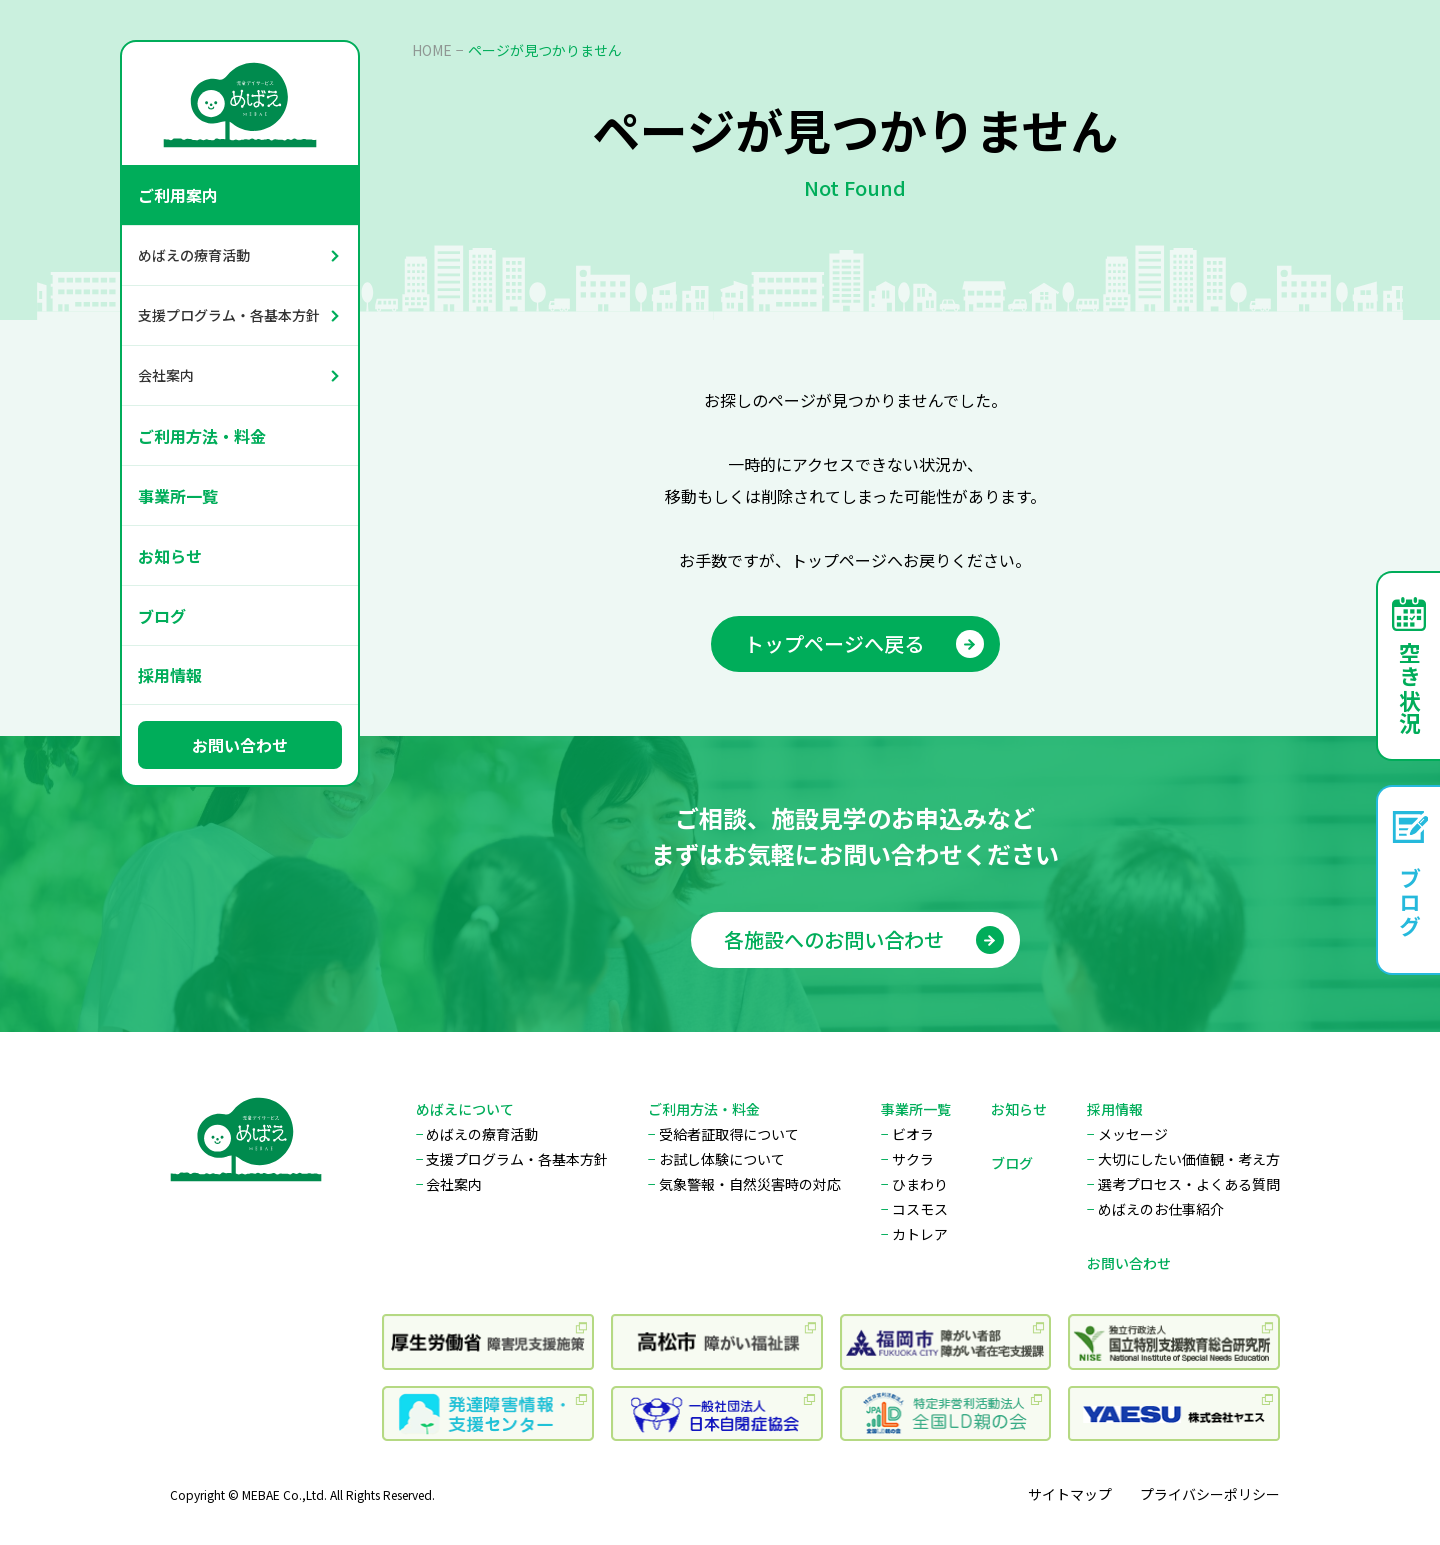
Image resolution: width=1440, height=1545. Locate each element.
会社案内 (166, 375)
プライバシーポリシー (1210, 1494)
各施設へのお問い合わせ (864, 945)
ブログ (162, 616)
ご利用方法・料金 (202, 436)
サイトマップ (1070, 1494)
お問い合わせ (240, 745)
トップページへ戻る (864, 643)
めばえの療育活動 (194, 255)
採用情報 (170, 675)
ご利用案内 (178, 195)
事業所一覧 (178, 496)
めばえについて (465, 1109)
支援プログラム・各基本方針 (229, 315)
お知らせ (170, 556)
